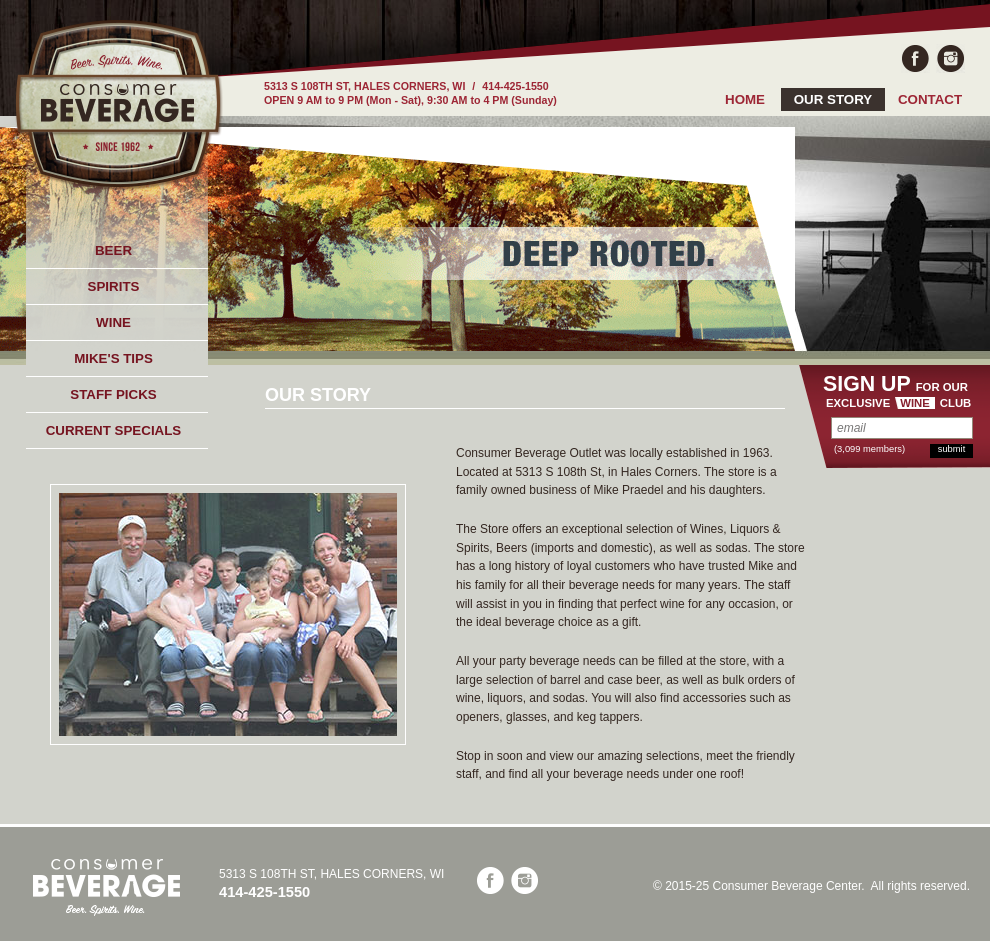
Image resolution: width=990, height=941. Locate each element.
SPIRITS (114, 286)
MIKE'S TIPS (113, 358)
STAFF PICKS (113, 394)
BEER (113, 250)
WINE (113, 322)
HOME (745, 99)
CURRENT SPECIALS (114, 430)
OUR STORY (833, 99)
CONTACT (930, 99)
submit (951, 449)
